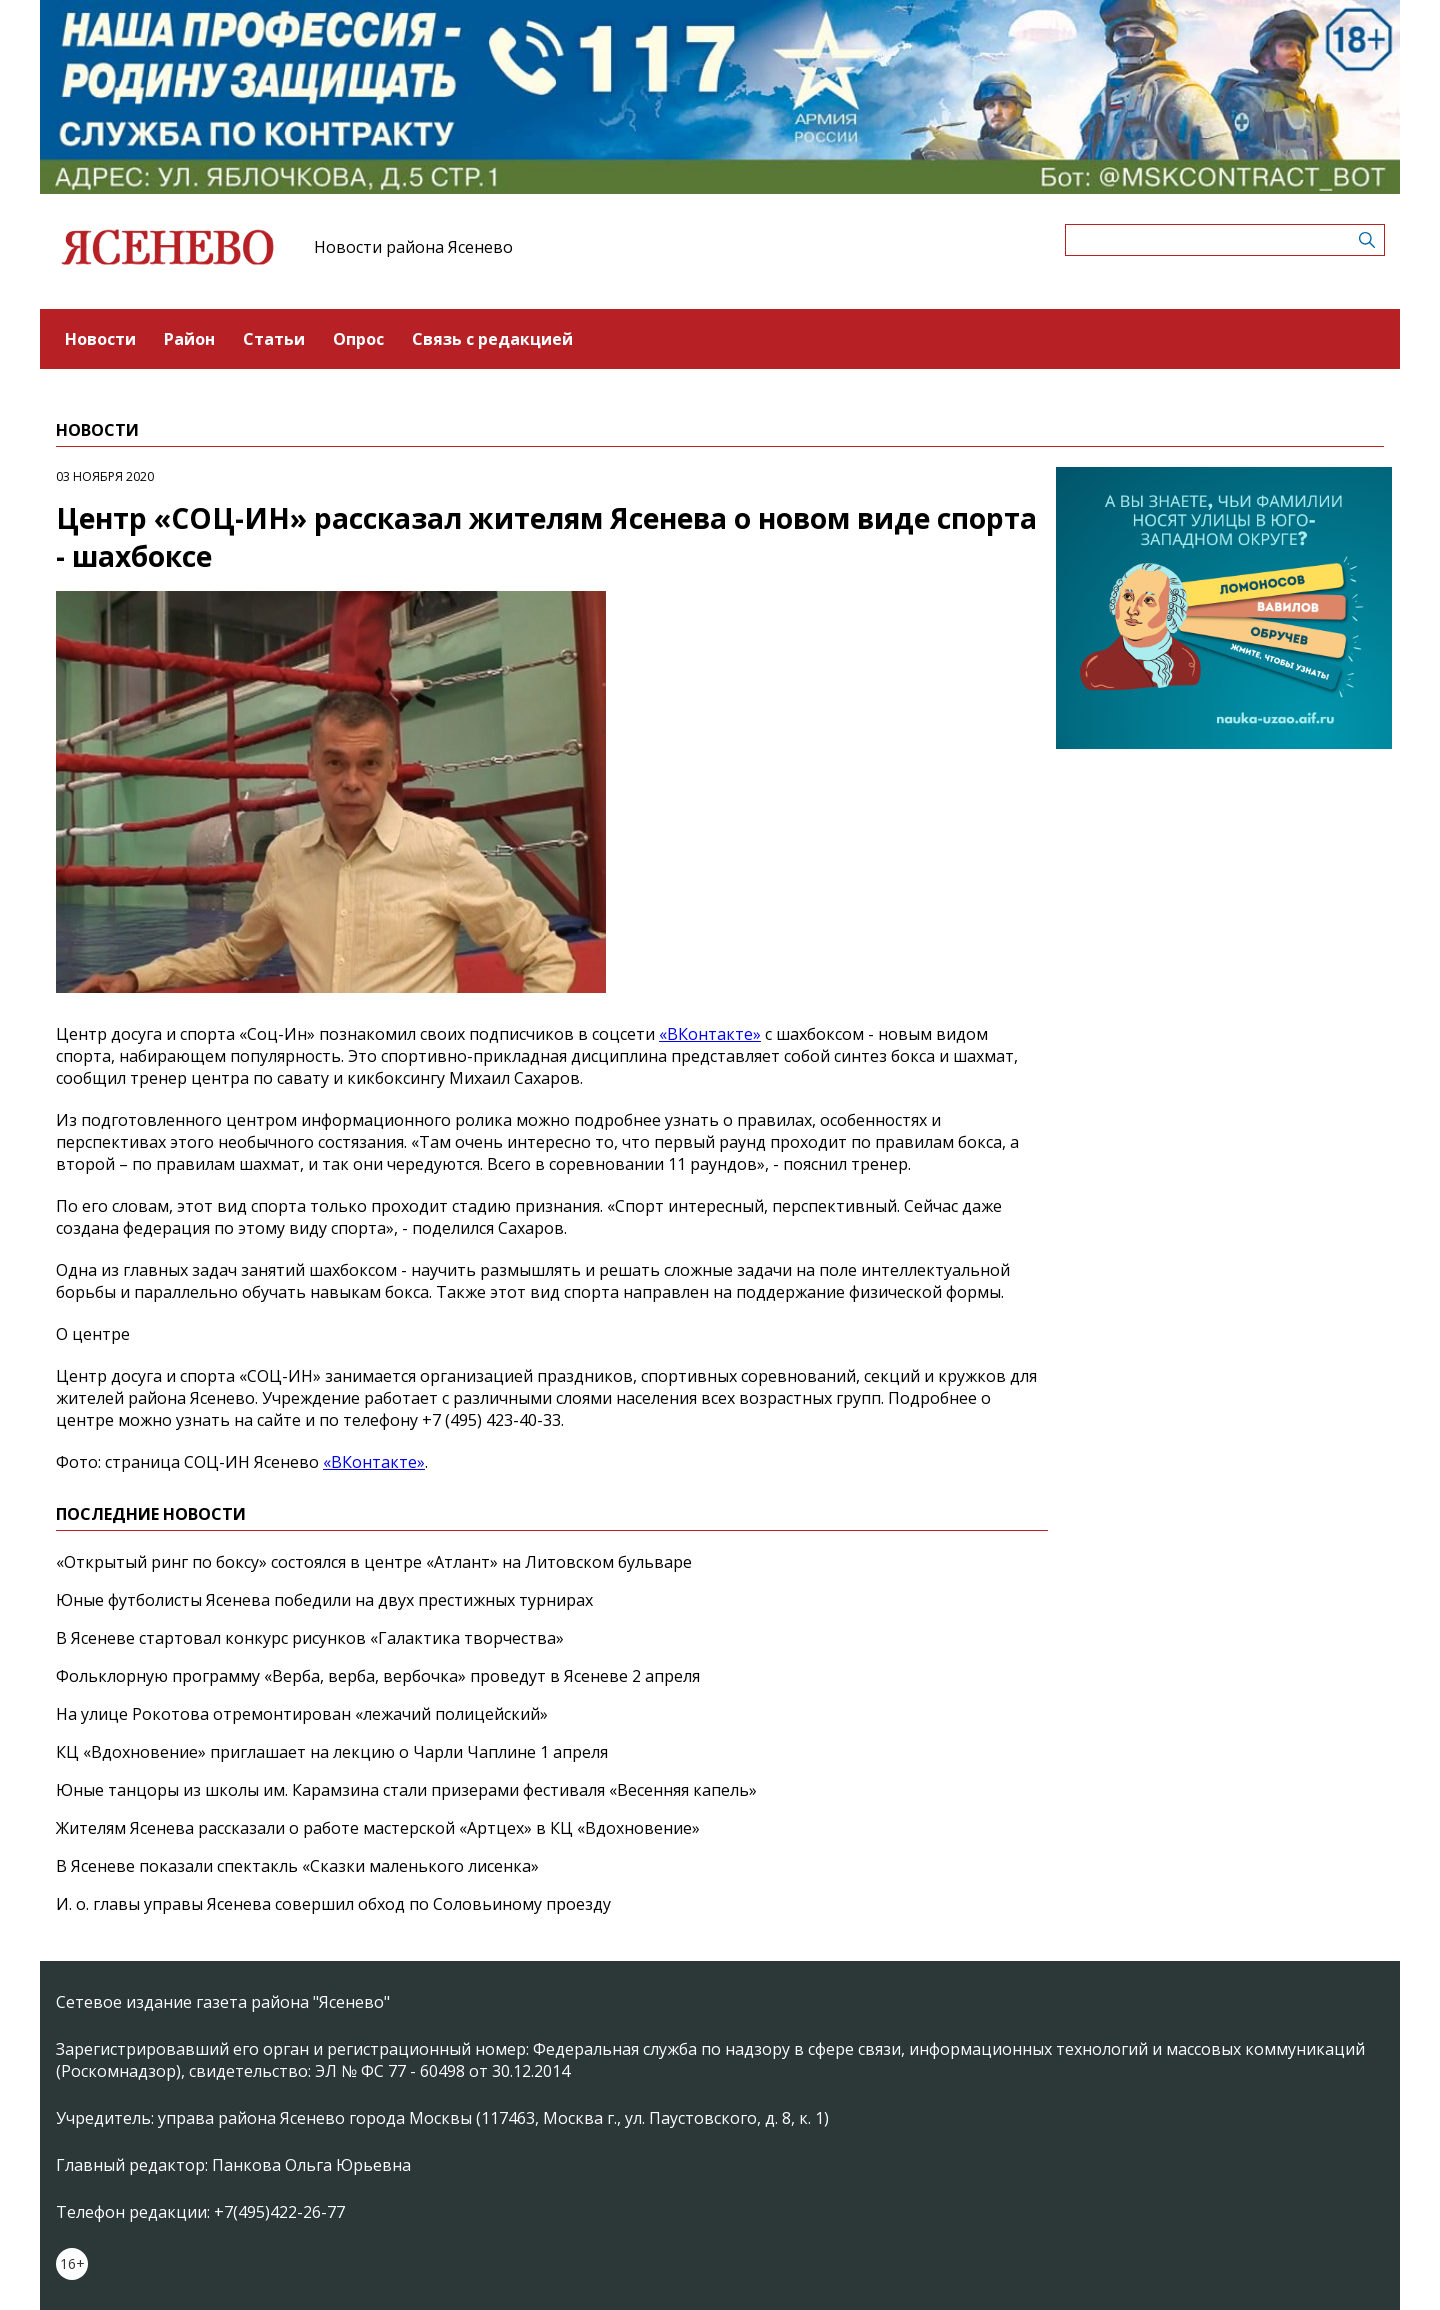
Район (189, 339)
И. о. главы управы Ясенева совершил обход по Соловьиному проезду (333, 1904)
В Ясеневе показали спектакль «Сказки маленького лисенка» (297, 1866)
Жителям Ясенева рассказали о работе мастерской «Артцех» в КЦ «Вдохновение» (378, 1828)
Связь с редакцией (492, 339)
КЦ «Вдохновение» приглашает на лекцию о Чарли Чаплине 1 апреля (332, 1752)
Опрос (358, 339)
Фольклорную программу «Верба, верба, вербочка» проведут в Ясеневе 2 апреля (378, 1676)
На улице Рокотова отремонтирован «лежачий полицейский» (302, 1714)
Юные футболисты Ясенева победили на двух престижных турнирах (324, 1600)
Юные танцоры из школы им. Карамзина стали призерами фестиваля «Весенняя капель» (406, 1790)
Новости (100, 339)
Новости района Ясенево (413, 247)
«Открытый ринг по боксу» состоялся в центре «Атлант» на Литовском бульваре (374, 1562)
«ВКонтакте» (710, 1034)
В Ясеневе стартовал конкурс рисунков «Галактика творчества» (310, 1638)
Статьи (274, 339)
